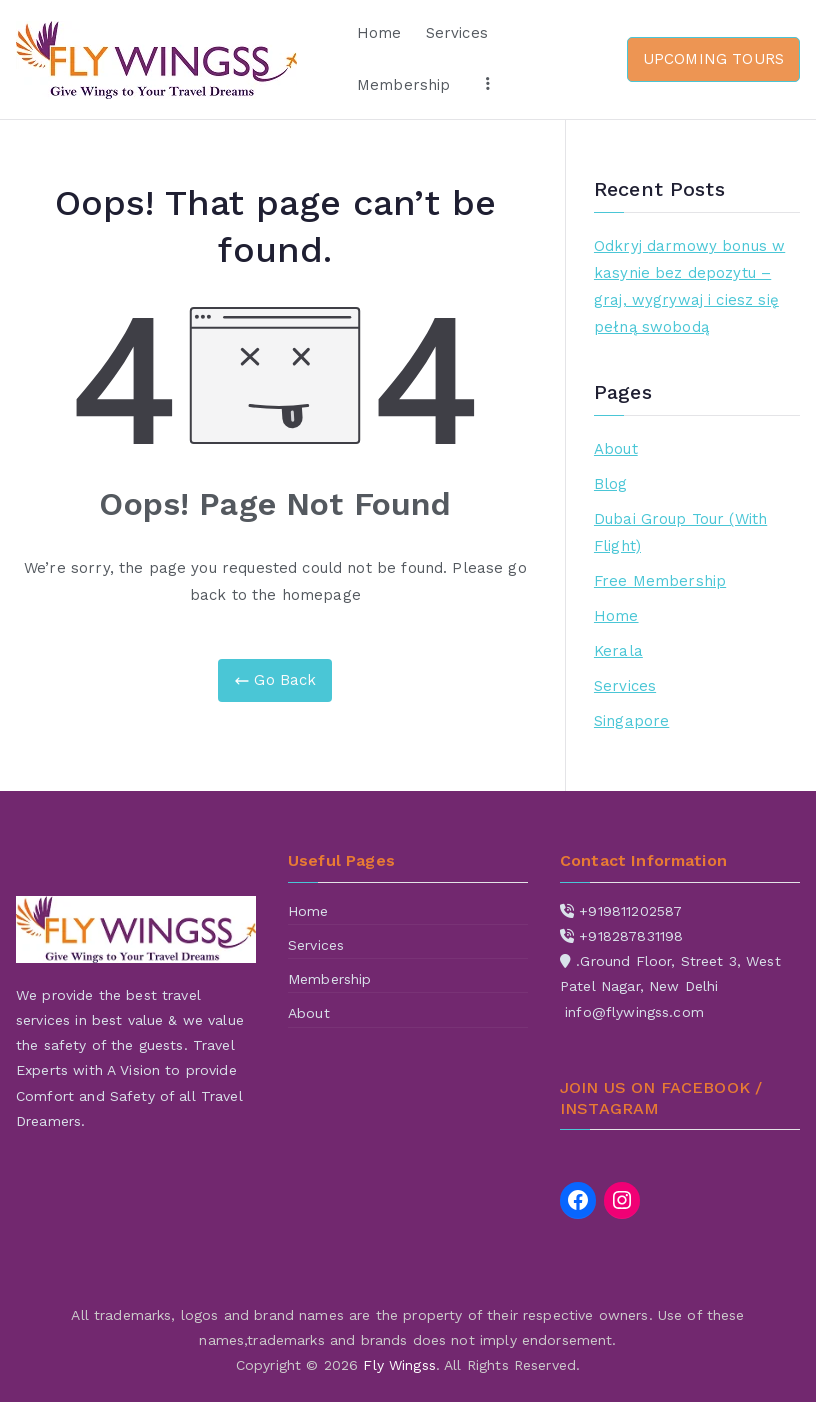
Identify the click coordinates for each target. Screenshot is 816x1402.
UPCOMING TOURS (713, 59)
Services (457, 33)
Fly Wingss (399, 1365)
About (616, 449)
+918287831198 (631, 936)
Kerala (618, 651)
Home (379, 33)
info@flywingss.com (634, 1012)
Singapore (631, 721)
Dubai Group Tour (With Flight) (680, 532)
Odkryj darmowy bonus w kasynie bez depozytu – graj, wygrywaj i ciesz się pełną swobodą (689, 286)
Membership (404, 85)
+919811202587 (630, 911)
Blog (611, 484)
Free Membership (660, 581)
